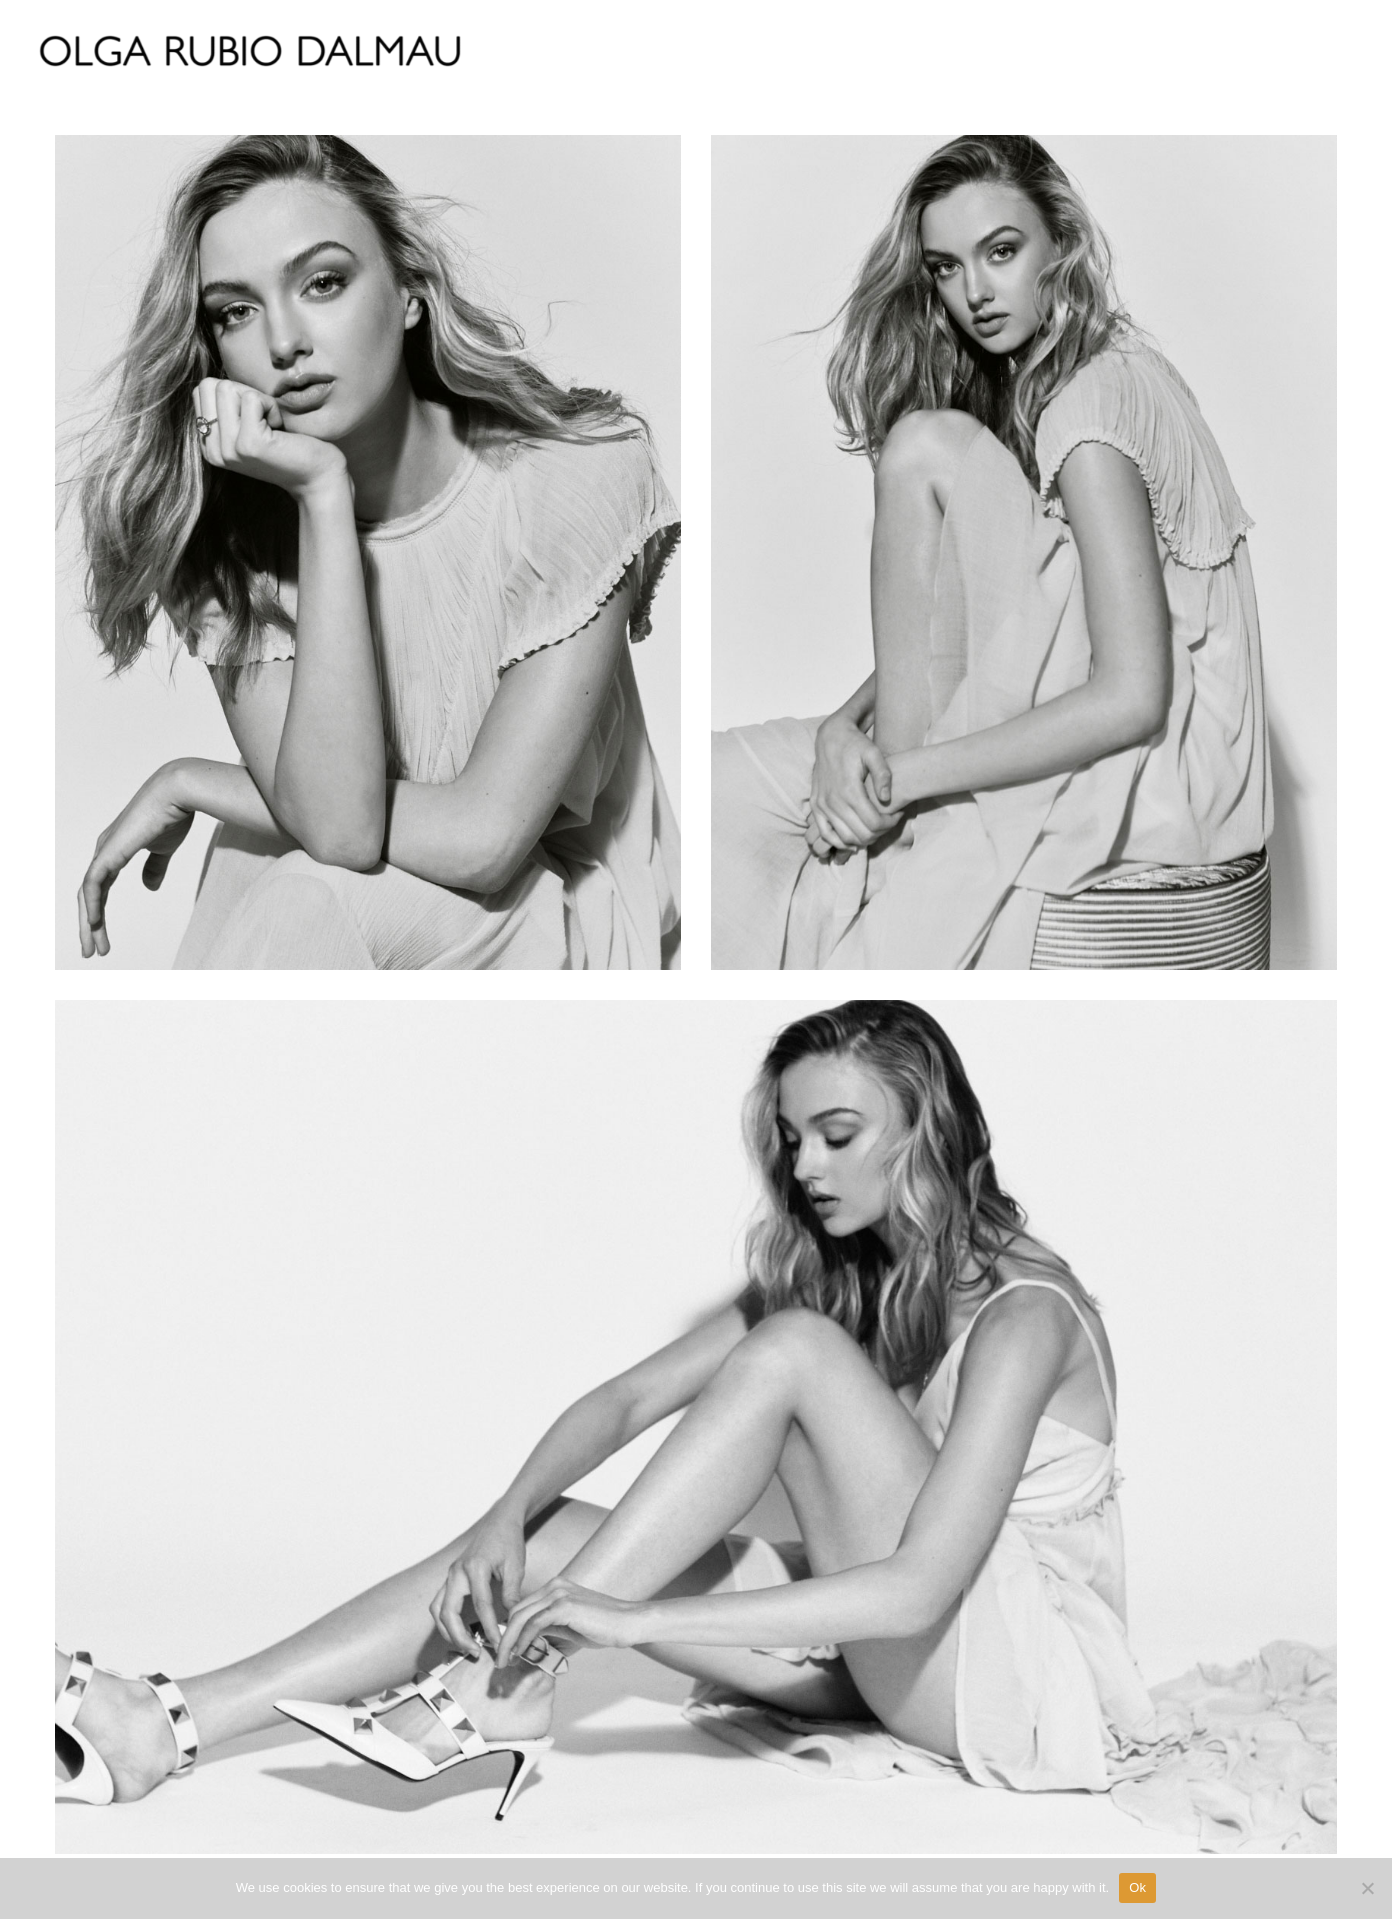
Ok (1137, 1887)
